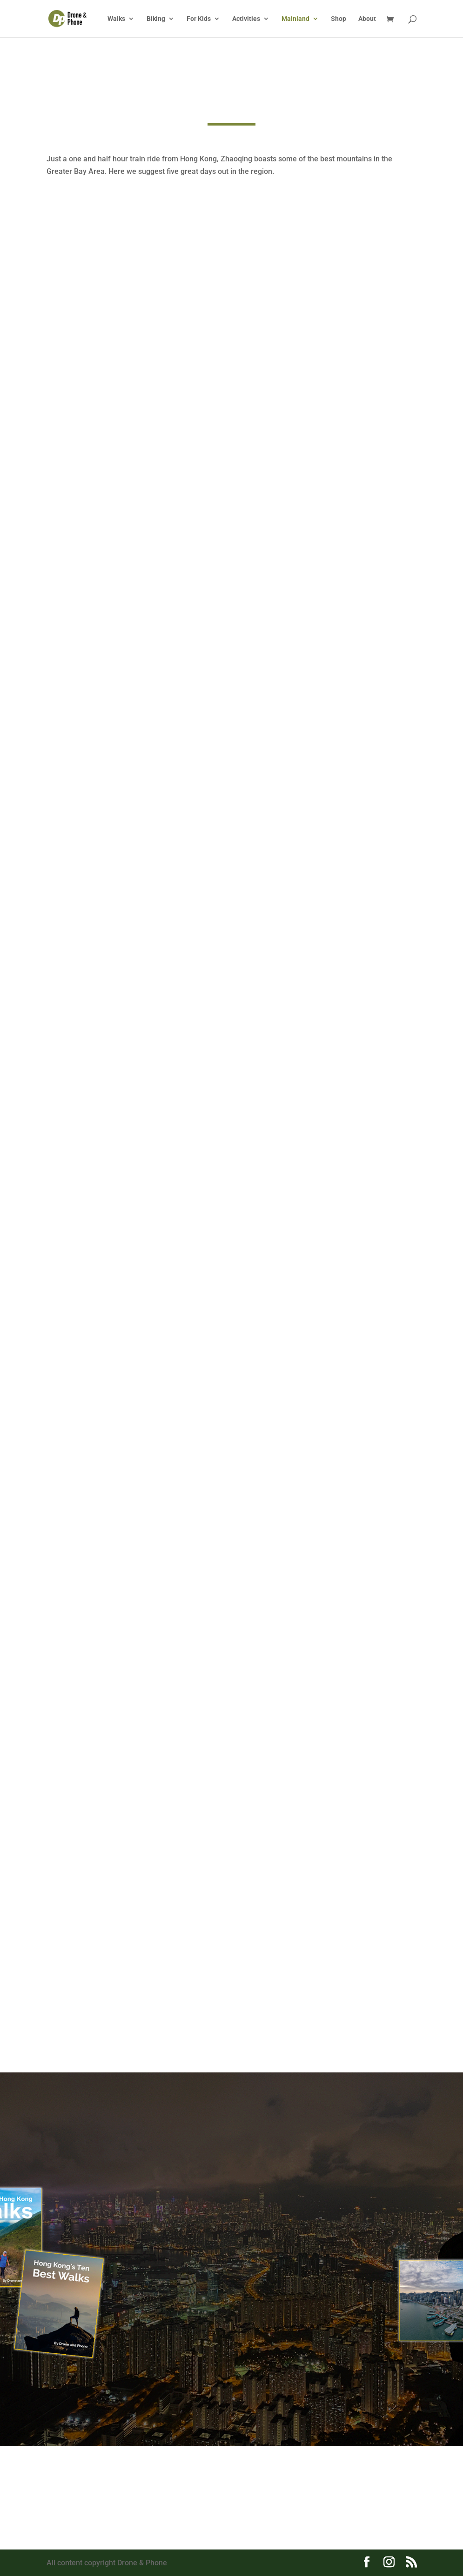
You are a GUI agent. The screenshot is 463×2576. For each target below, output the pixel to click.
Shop (338, 18)
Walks (116, 18)
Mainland (295, 18)
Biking (156, 18)
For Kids (199, 18)
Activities (246, 18)
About (367, 18)
